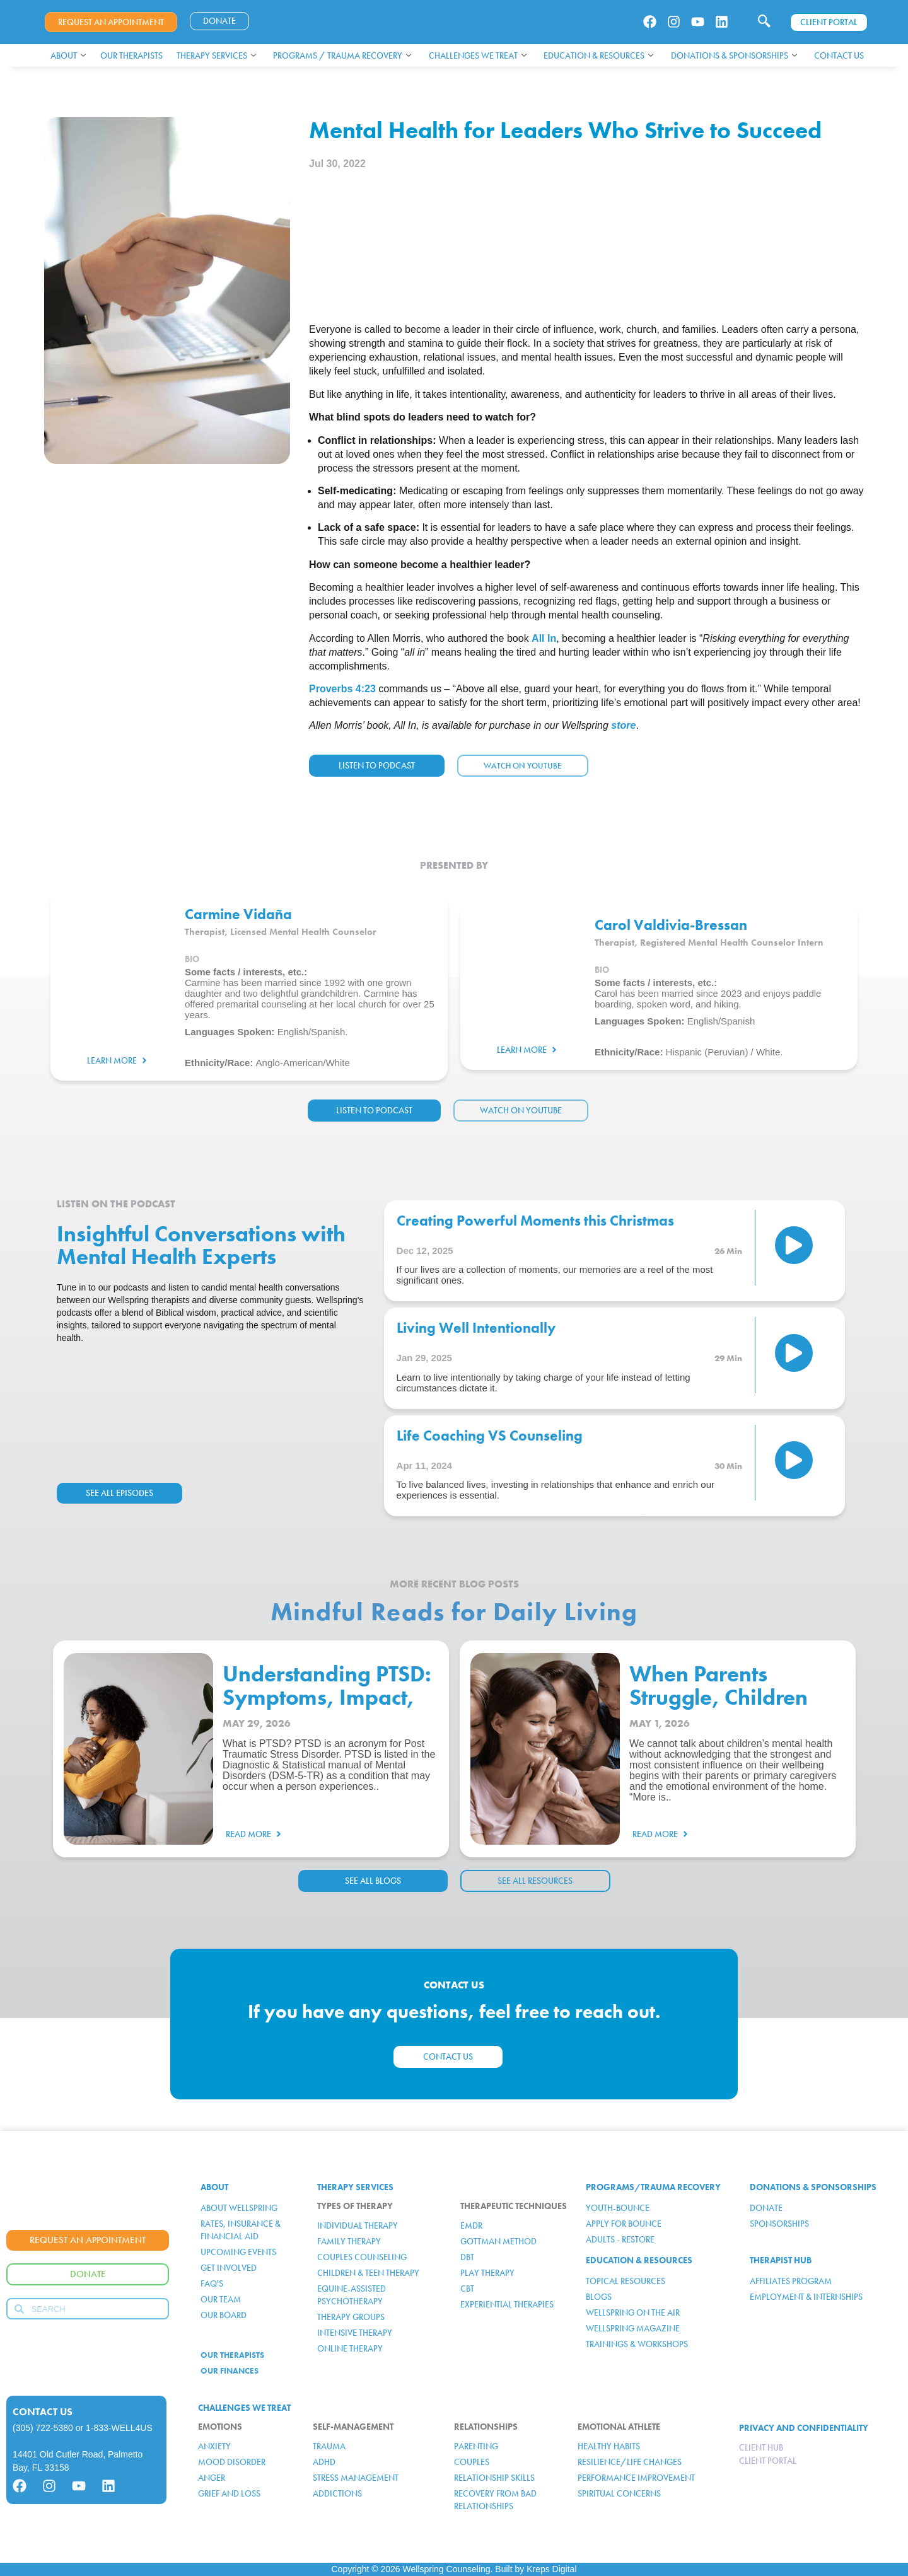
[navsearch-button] (764, 22)
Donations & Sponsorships (734, 55)
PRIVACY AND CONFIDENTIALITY (803, 2428)
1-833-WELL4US (119, 2428)
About (68, 55)
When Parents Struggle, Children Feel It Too (718, 1697)
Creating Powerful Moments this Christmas (535, 1220)
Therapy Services (216, 55)
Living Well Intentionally (476, 1327)
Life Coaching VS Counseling (490, 1435)
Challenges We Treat (478, 55)
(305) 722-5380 (43, 2428)
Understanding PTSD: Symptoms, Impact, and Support (327, 1697)
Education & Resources (598, 55)
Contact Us (839, 55)
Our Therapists (131, 55)
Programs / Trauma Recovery (342, 55)
